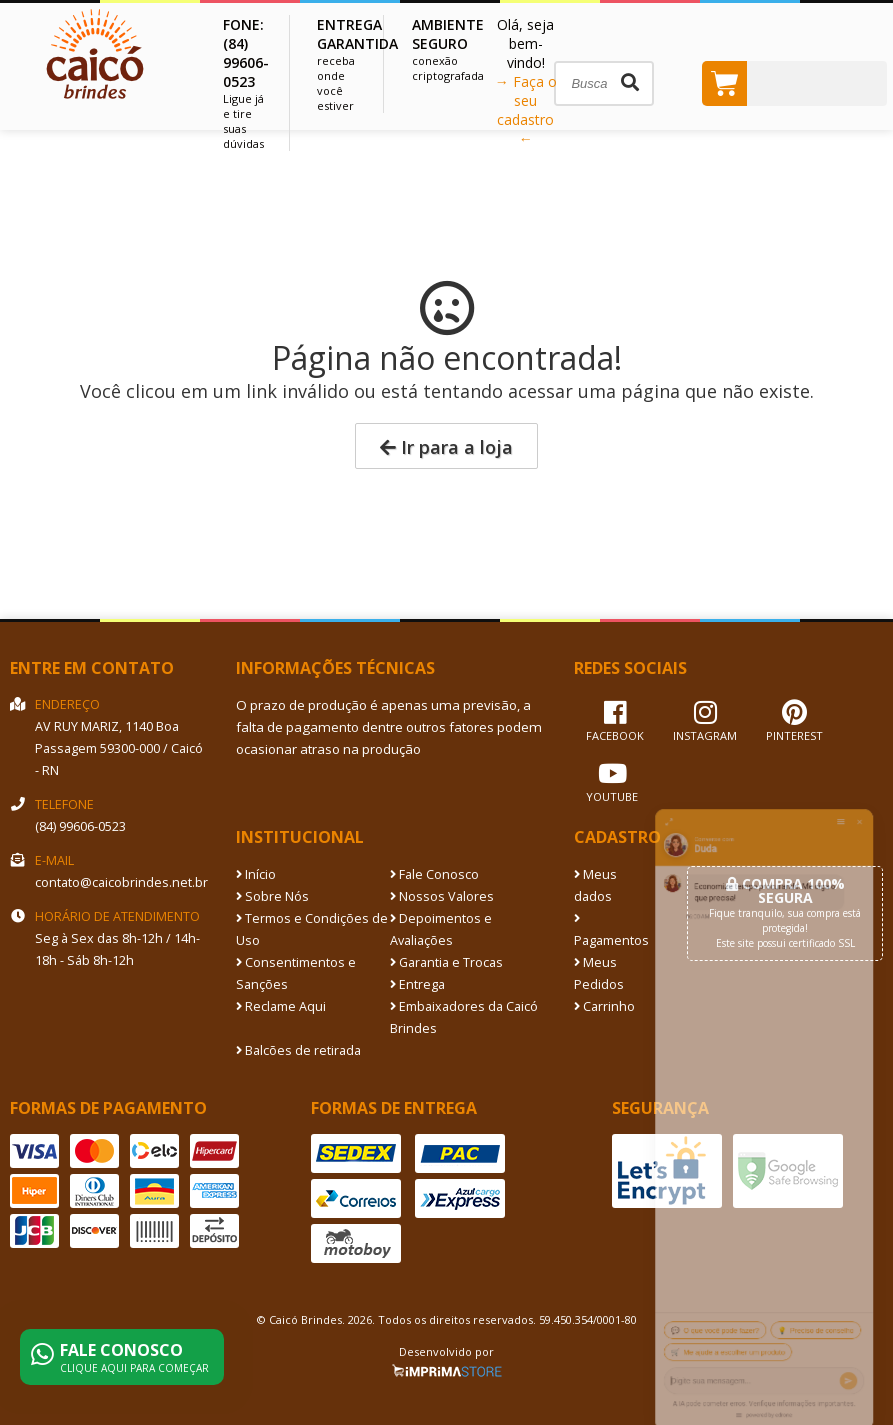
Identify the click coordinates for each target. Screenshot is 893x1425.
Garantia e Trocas (446, 962)
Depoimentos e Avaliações (441, 929)
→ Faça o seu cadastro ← (526, 110)
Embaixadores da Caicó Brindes (464, 1017)
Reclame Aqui (281, 1006)
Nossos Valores (442, 896)
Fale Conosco (434, 874)
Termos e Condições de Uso (312, 929)
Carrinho (604, 1006)
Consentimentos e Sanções (296, 973)
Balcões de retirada (298, 1050)
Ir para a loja (446, 447)
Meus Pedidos (599, 973)
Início (256, 874)
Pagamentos (611, 931)
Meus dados (595, 885)
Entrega (417, 984)
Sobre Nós (272, 896)
